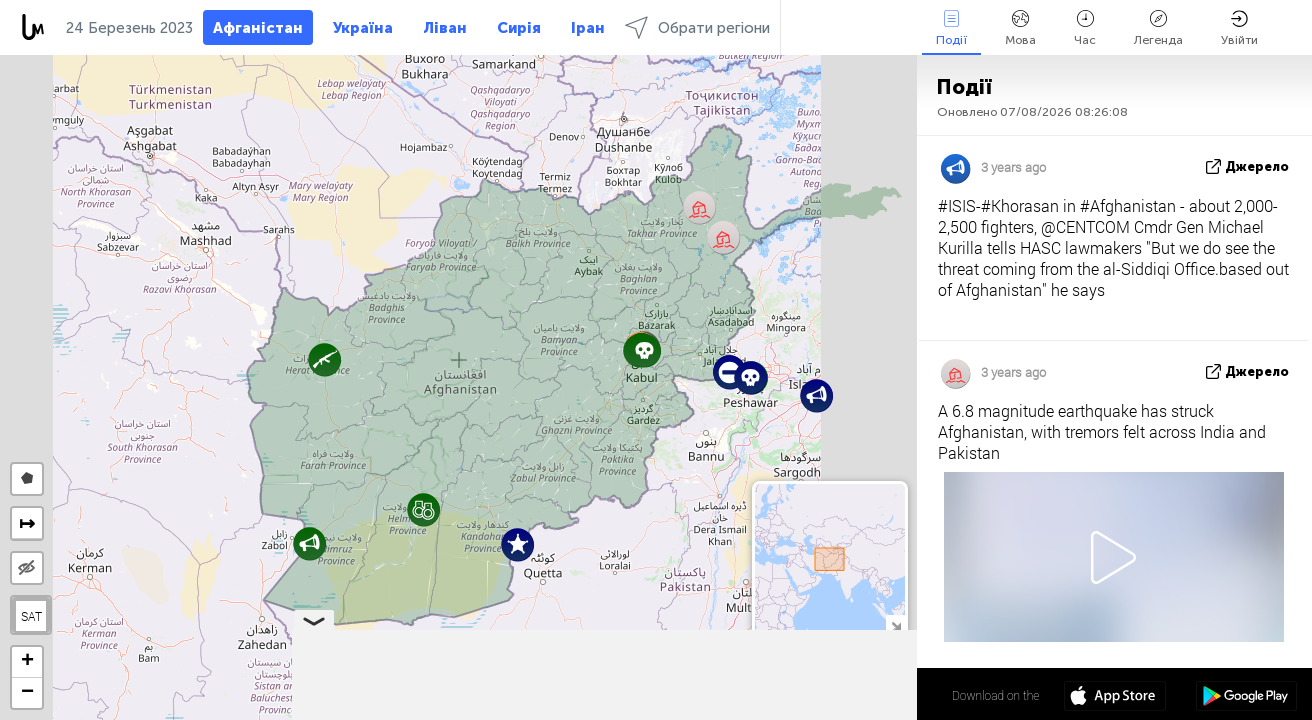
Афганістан (258, 28)
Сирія (519, 28)
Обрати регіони (697, 27)
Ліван (445, 28)
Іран (588, 28)
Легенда (1158, 28)
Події (951, 28)
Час (1085, 28)
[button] (750, 377)
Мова (1020, 28)
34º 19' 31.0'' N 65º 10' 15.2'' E (838, 695)
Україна (363, 28)
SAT (31, 616)
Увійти (1239, 28)
